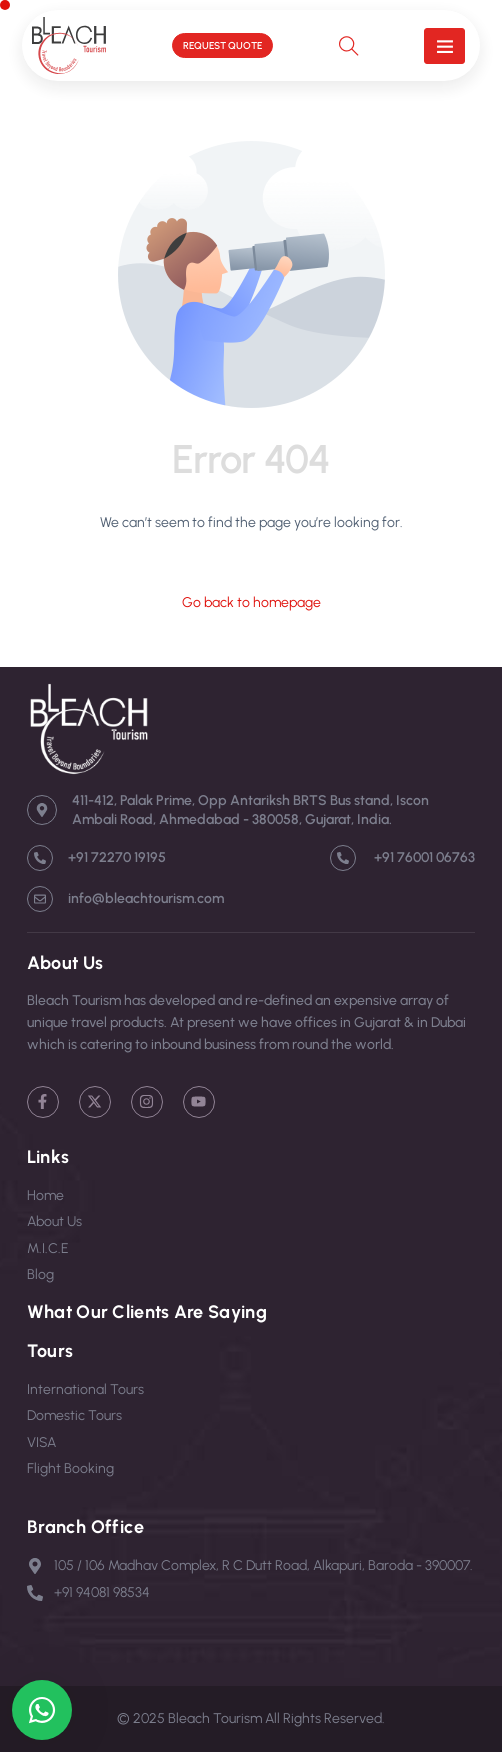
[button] (444, 46)
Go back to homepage (251, 602)
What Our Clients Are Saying (147, 1312)
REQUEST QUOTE (222, 45)
